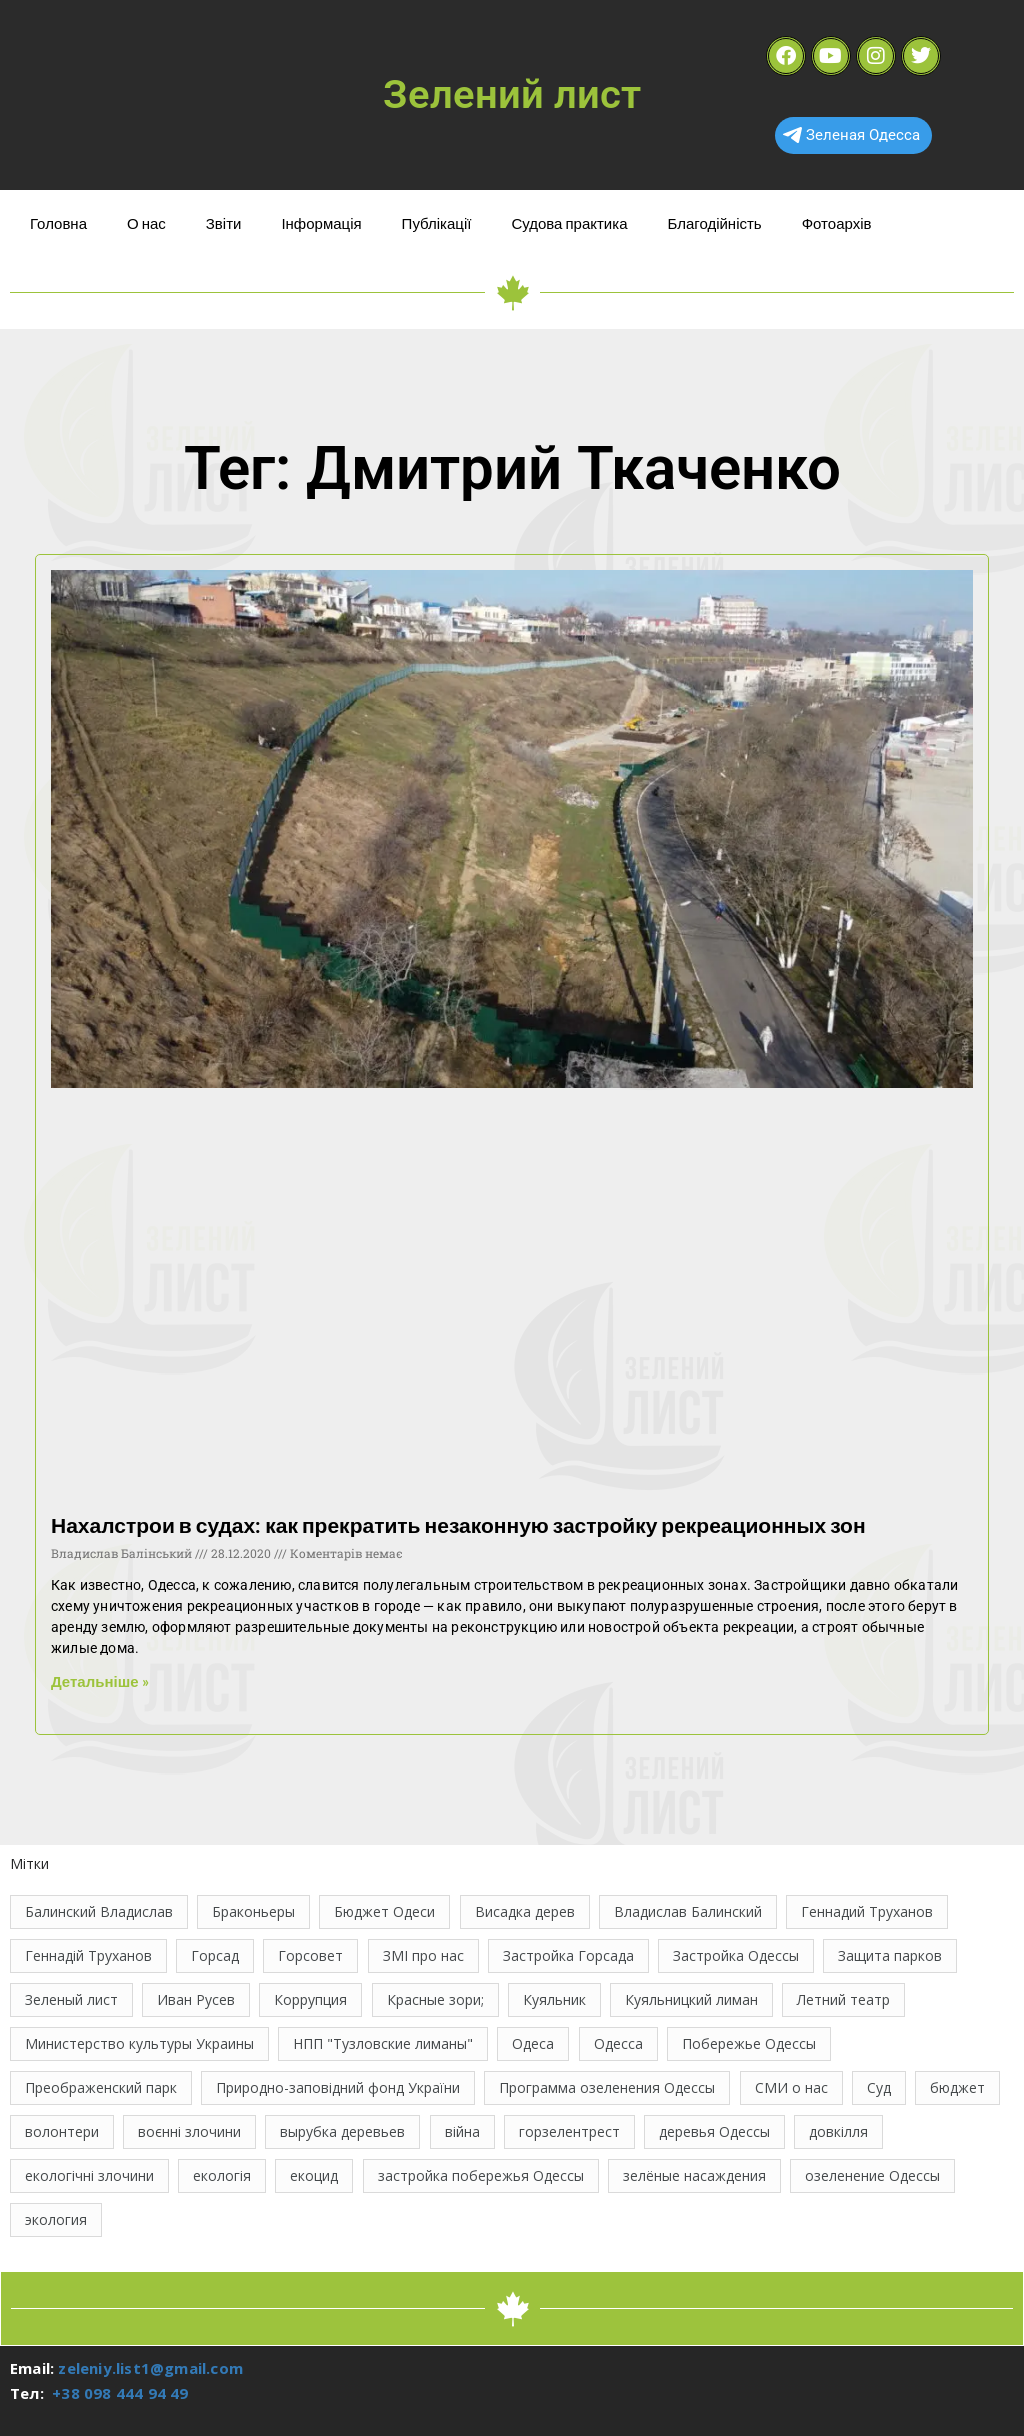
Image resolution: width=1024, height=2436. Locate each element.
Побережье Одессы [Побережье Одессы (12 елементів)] (749, 2043)
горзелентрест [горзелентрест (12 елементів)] (569, 2131)
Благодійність (714, 223)
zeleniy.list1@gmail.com (150, 2368)
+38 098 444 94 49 (120, 2393)
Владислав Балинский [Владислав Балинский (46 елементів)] (688, 1911)
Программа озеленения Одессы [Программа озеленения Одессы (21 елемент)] (607, 2087)
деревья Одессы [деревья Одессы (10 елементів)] (714, 2131)
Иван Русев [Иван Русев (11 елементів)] (196, 1999)
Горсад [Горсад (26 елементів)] (215, 1955)
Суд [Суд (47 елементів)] (879, 2087)
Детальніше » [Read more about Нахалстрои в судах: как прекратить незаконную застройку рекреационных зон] (100, 1681)
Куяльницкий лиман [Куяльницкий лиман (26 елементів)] (691, 1999)
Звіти (224, 223)
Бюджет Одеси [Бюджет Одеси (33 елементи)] (384, 1911)
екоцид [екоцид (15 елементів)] (314, 2175)
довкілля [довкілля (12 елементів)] (838, 2131)
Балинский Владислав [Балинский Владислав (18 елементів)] (99, 1911)
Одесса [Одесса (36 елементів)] (618, 2043)
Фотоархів (837, 223)
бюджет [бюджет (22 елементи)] (957, 2087)
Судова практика (569, 223)
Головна (58, 223)
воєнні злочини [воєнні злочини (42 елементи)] (189, 2131)
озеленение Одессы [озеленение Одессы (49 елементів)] (872, 2175)
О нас (146, 223)
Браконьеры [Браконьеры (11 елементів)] (253, 1911)
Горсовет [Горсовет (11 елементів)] (310, 1955)
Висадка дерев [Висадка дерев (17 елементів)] (525, 1911)
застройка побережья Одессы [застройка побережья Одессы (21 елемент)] (481, 2175)
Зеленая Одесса (851, 135)
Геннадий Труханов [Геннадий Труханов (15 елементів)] (867, 1911)
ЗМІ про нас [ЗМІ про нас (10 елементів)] (423, 1955)
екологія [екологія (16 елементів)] (222, 2175)
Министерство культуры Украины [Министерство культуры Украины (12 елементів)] (139, 2043)
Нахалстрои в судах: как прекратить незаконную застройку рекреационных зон (458, 1524)
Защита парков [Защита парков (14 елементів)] (890, 1955)
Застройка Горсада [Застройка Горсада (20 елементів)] (568, 1955)
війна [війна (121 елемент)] (462, 2131)
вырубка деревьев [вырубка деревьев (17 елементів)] (342, 2131)
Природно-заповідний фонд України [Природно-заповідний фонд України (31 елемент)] (338, 2087)
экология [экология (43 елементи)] (56, 2219)
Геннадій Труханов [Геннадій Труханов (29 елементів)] (88, 1955)
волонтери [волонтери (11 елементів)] (62, 2131)
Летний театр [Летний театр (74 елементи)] (843, 1999)
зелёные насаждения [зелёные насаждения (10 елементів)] (694, 2175)
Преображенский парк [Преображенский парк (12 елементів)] (101, 2087)
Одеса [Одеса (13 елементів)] (533, 2043)
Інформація (321, 223)
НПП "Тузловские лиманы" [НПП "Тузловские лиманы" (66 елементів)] (383, 2043)
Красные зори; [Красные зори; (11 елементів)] (435, 1999)
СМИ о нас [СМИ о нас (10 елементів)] (791, 2087)
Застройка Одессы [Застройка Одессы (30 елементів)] (736, 1955)
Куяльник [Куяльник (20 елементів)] (554, 1999)
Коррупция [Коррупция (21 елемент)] (310, 1999)
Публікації (437, 223)
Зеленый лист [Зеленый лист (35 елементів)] (71, 1999)
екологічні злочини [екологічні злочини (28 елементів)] (89, 2175)
